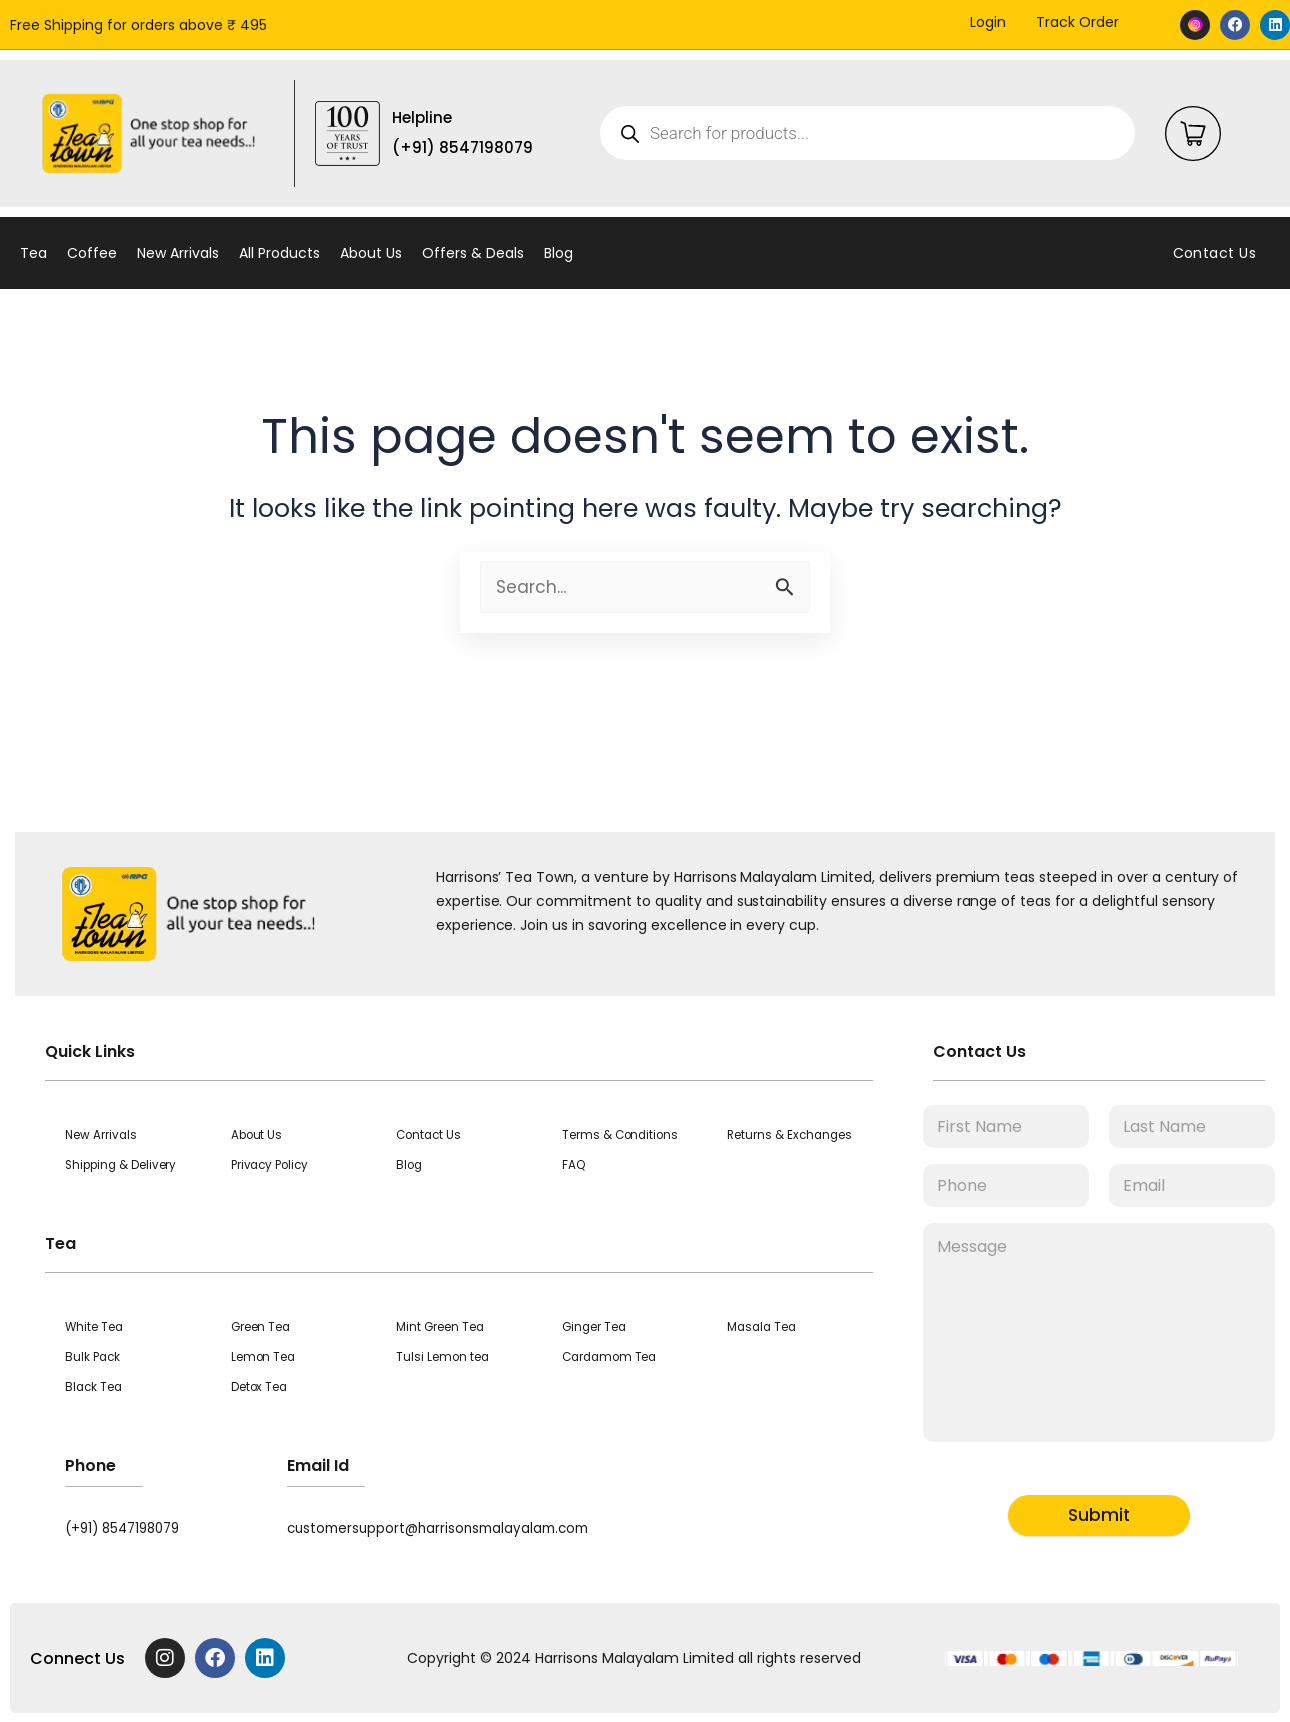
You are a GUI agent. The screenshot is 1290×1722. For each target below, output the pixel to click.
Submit (1099, 1515)
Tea (33, 253)
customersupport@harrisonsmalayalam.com (445, 1528)
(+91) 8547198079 (127, 1528)
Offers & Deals (473, 253)
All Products (279, 253)
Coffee (92, 253)
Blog (558, 253)
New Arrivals (178, 253)
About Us (371, 253)
